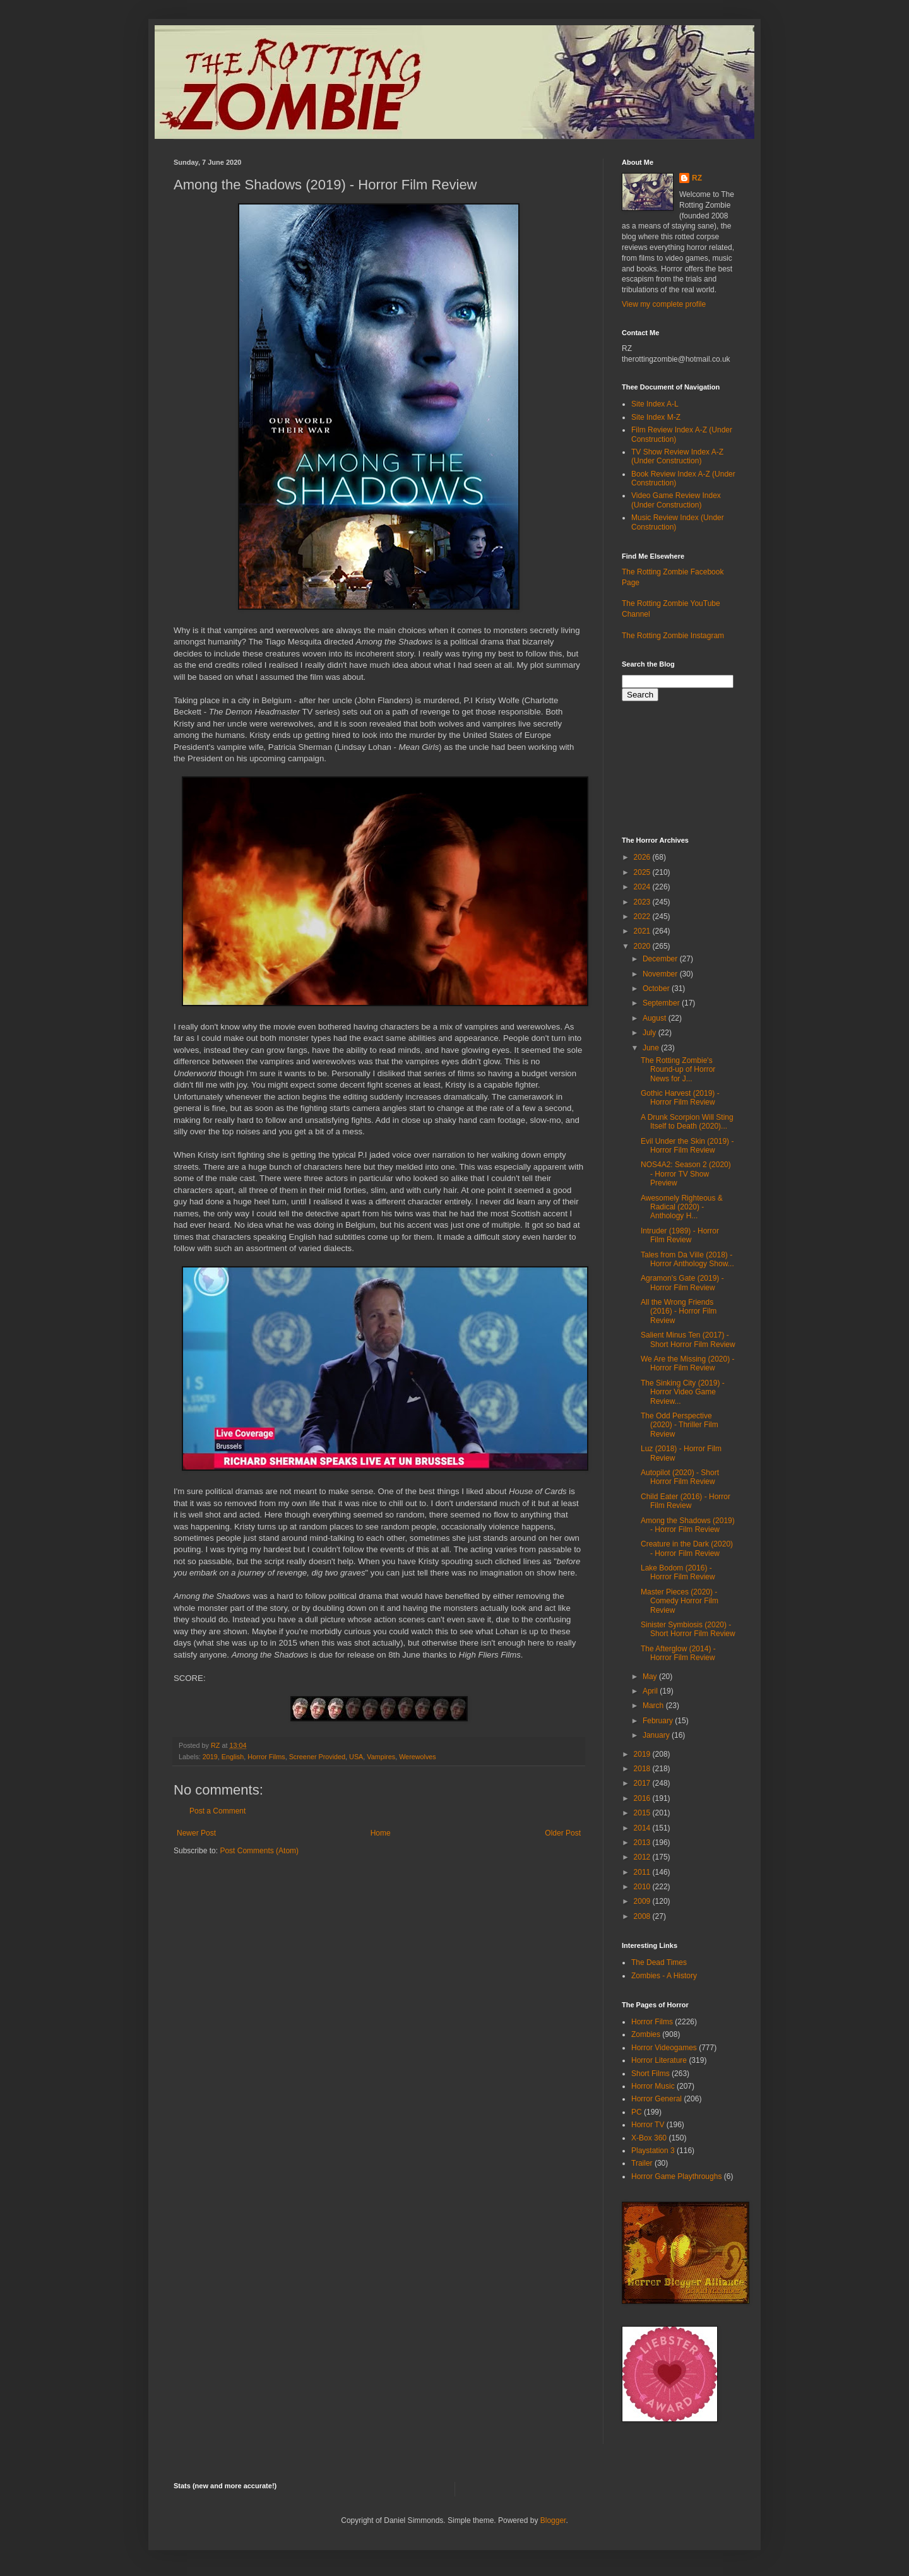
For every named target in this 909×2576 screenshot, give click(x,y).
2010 (643, 1886)
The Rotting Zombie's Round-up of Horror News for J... (678, 1069)
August (655, 1018)
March (654, 1705)
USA (356, 1756)
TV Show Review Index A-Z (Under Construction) (677, 456)
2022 (643, 916)
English (233, 1756)
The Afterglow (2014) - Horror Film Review (678, 1653)
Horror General (656, 2098)
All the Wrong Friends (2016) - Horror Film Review (678, 1311)
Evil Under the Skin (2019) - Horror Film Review (687, 1145)
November (661, 974)
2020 (643, 946)
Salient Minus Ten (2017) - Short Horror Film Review (688, 1339)
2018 (643, 1768)
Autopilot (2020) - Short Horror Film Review (680, 1477)
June (652, 1047)
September (662, 1003)
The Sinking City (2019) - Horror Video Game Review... (683, 1392)
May (651, 1676)
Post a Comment (217, 1811)
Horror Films (266, 1756)
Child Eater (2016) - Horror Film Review (685, 1501)
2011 (643, 1872)
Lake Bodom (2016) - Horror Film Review (678, 1572)
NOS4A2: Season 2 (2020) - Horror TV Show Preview (686, 1173)
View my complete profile (664, 304)
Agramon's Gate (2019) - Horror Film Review (682, 1282)
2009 (643, 1901)
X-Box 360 (649, 2138)
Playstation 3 (653, 2150)
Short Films (650, 2073)
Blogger (553, 2520)
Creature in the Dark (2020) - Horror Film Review (687, 1548)
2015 (643, 1812)
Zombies (645, 2034)
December (661, 958)
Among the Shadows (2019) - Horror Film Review (688, 1525)
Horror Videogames (664, 2047)
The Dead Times (659, 1962)
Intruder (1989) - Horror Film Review (680, 1235)
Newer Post (196, 1833)
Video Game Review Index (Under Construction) (676, 500)
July (650, 1032)
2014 (643, 1828)
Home (381, 1833)
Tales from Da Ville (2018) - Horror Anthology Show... (687, 1259)
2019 (210, 1756)
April (651, 1691)
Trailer (642, 2163)
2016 (643, 1798)
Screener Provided (317, 1756)
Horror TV (647, 2124)
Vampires (381, 1756)
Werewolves (417, 1756)
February (659, 1720)
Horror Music (653, 2086)
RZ (697, 178)
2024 (643, 886)
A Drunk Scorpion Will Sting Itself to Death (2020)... (687, 1122)
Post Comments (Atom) (259, 1850)
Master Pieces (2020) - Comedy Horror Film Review (679, 1601)
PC (636, 2112)
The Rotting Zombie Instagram (673, 635)
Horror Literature (659, 2060)
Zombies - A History (664, 1975)
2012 (643, 1857)
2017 (643, 1783)
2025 (643, 872)
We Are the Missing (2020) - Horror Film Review (688, 1363)
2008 (643, 1916)
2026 (643, 857)
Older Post (563, 1833)
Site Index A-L (655, 404)
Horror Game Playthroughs (676, 2176)
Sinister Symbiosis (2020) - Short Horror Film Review (688, 1629)
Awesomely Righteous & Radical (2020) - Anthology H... (682, 1207)
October (657, 988)
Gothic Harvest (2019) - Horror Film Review (680, 1098)
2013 (643, 1842)
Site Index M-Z (655, 417)
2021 (643, 931)
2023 (643, 902)
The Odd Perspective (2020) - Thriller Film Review (679, 1425)
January (657, 1735)
